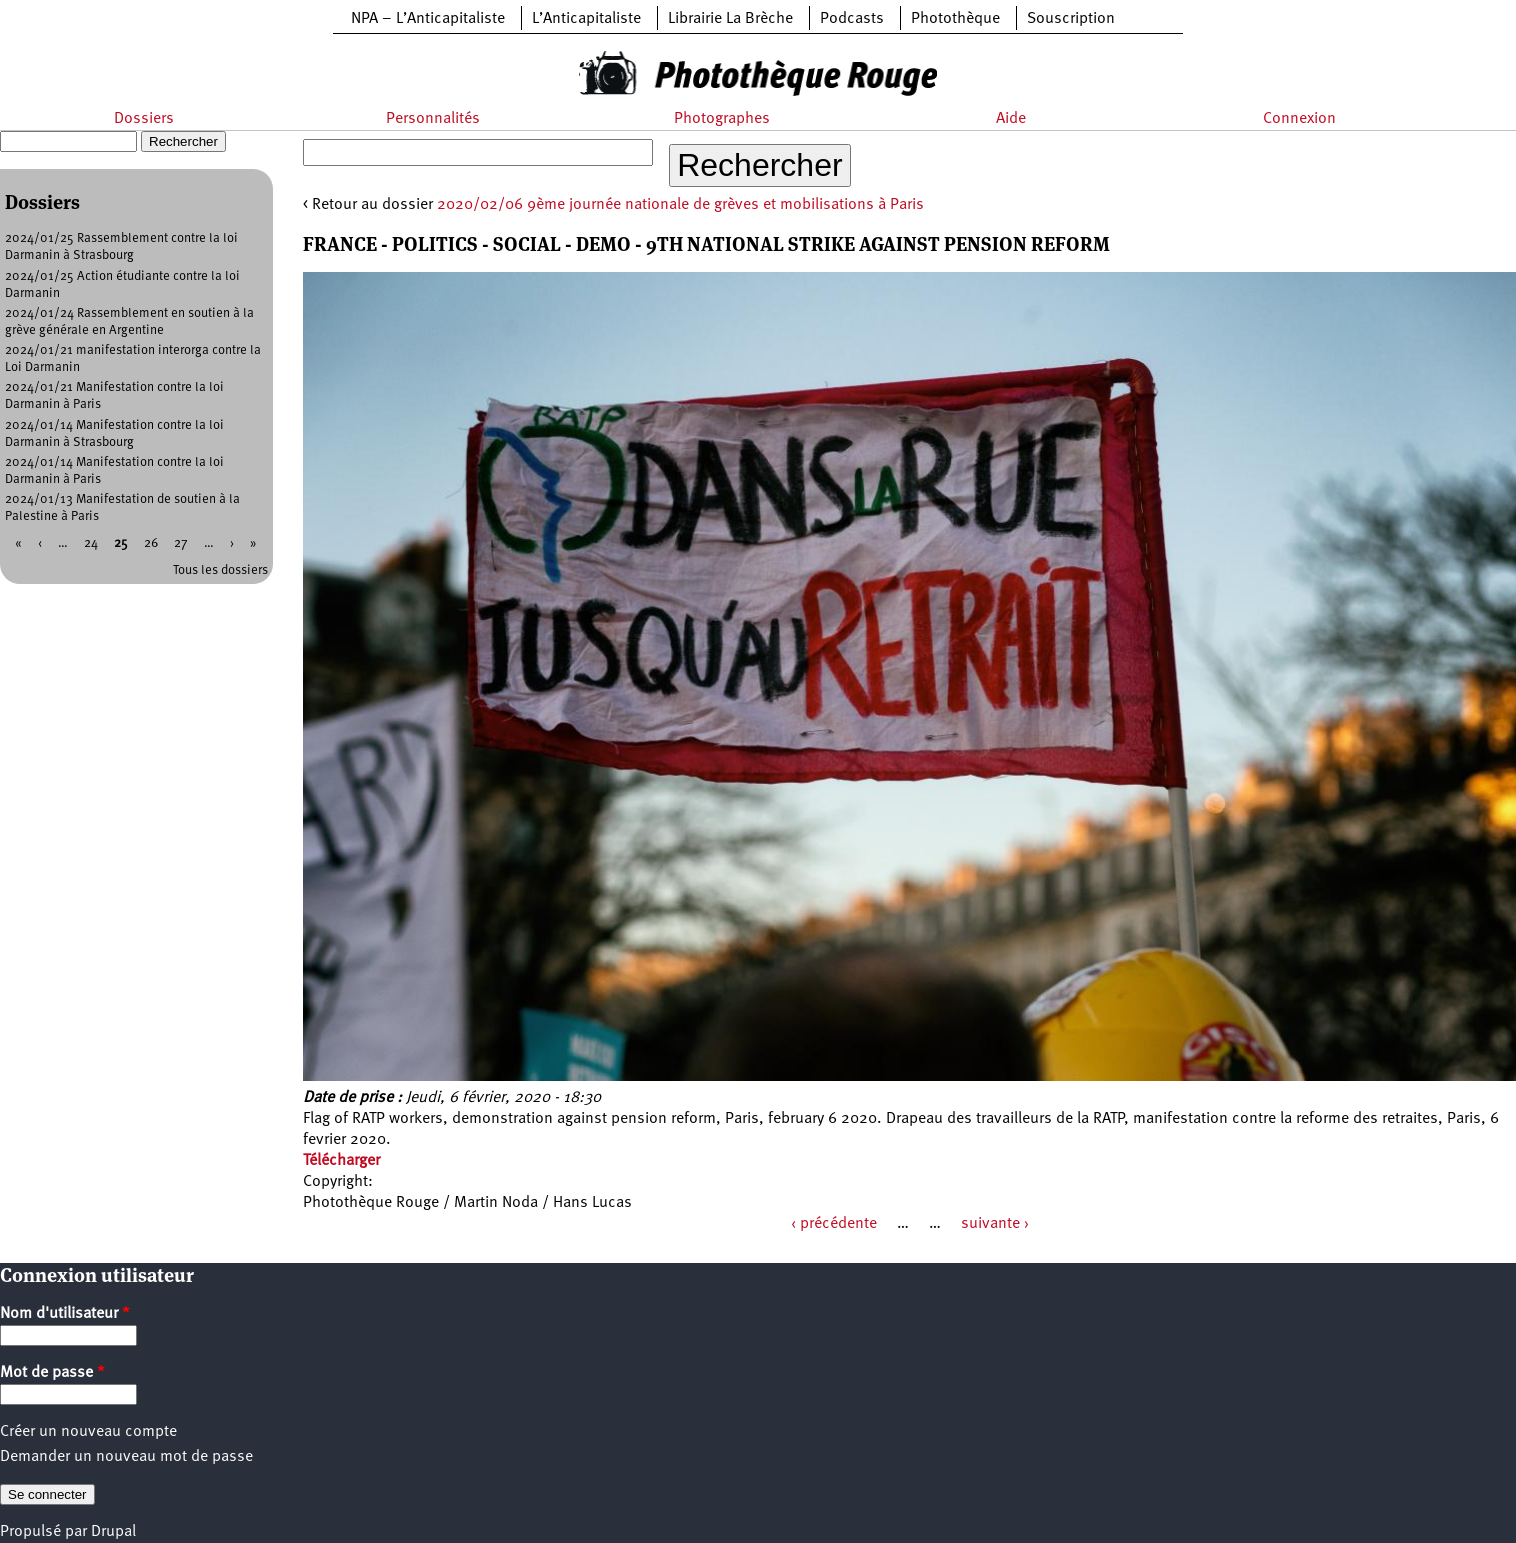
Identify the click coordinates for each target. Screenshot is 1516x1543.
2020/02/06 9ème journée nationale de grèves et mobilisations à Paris (680, 205)
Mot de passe (52, 1373)
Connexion (1299, 119)
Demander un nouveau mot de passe (126, 1457)
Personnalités (433, 119)
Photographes (722, 119)
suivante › (995, 1224)
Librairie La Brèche (730, 19)
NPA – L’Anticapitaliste (428, 19)
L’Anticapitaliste (586, 19)
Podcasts (852, 19)
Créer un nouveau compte (88, 1432)
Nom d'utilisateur (65, 1314)
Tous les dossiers (220, 570)
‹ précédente (834, 1224)
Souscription (1071, 19)
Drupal (113, 1532)
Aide (1011, 119)
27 (181, 543)
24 (91, 543)
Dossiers (144, 119)
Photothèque (955, 19)
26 (151, 543)
